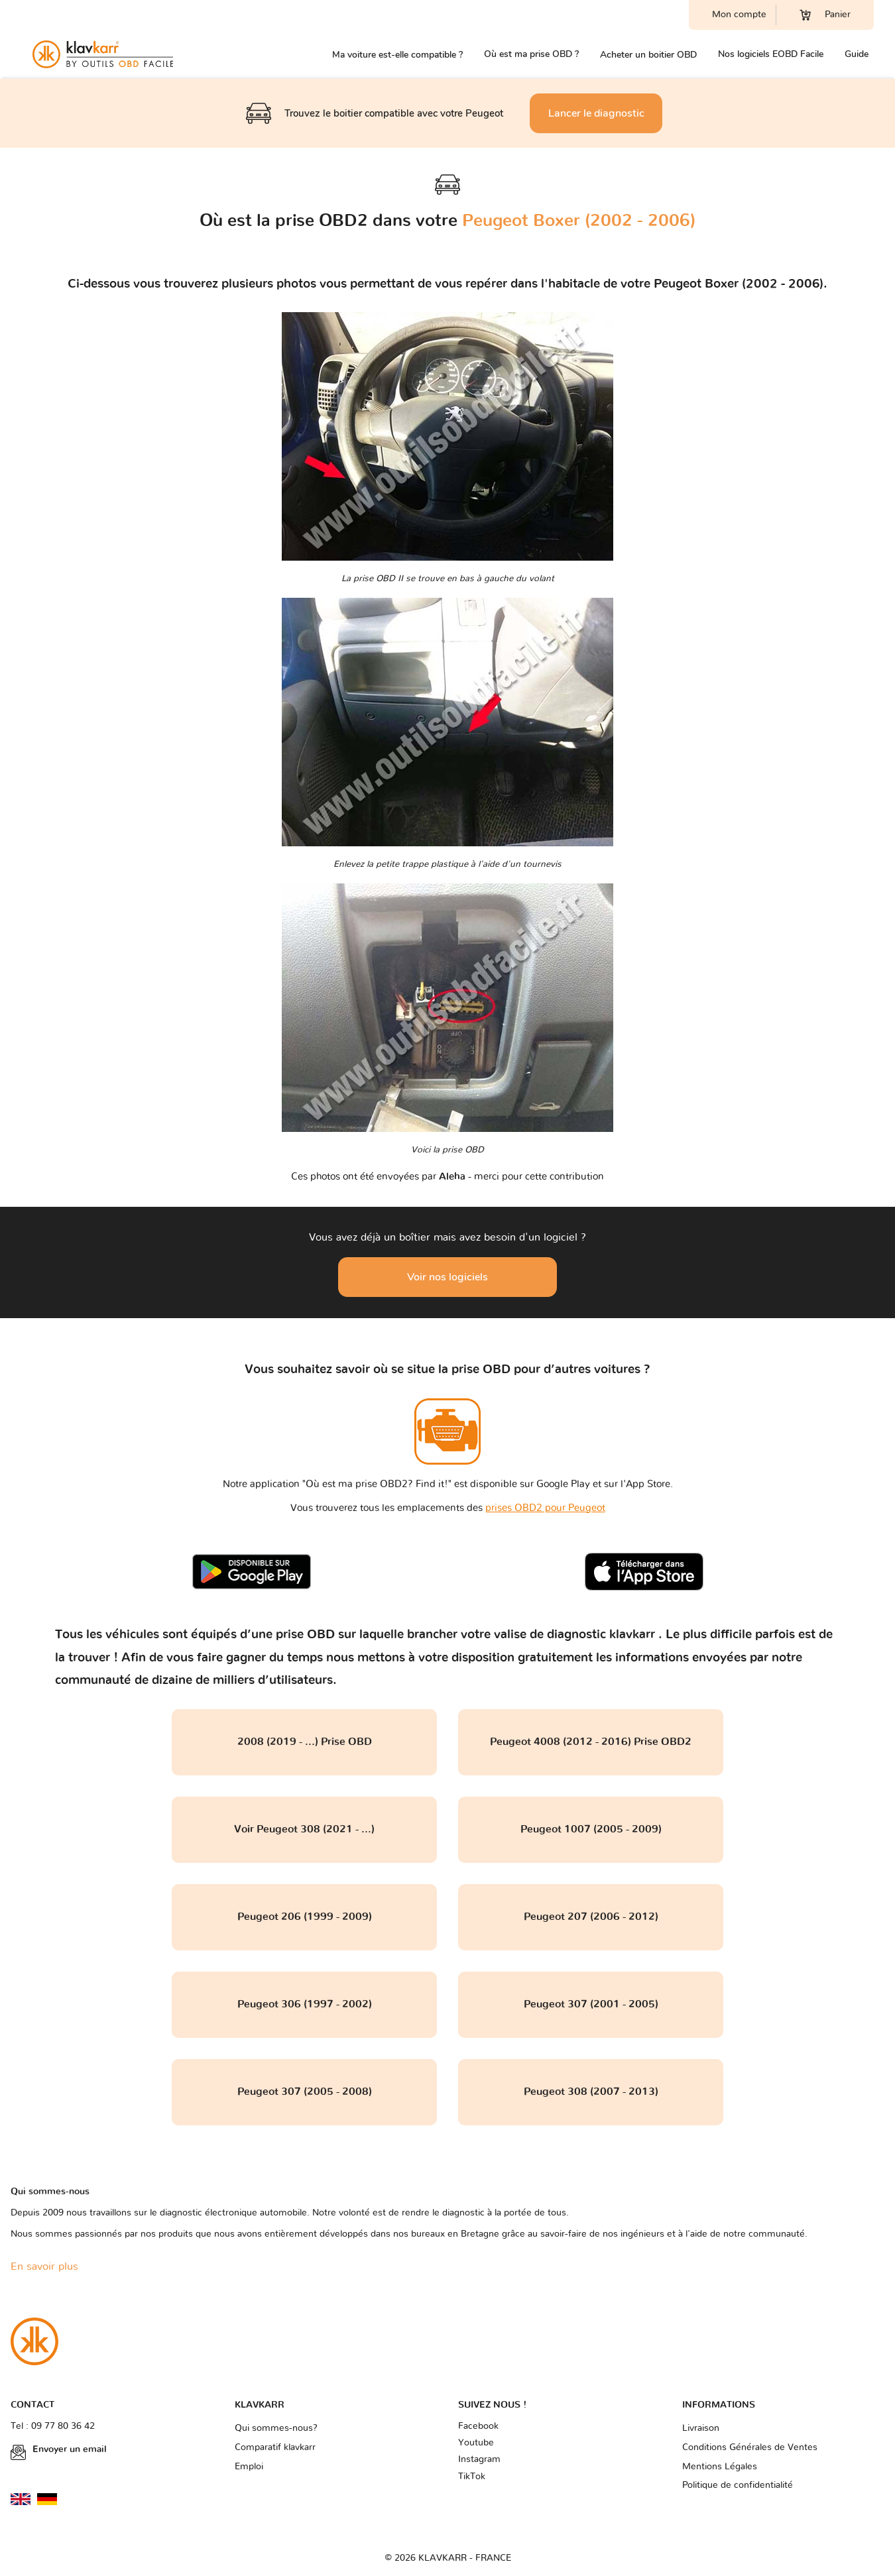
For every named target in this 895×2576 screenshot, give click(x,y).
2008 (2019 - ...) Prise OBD (304, 1741)
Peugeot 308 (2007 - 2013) (591, 2091)
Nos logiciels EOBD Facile (770, 54)
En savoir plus (44, 2266)
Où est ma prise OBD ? (531, 54)
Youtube (476, 2442)
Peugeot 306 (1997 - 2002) (304, 2004)
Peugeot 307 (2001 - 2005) (591, 2004)
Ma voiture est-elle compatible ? (397, 54)
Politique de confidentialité (737, 2485)
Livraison (700, 2428)
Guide (856, 54)
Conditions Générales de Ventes (749, 2447)
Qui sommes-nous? (276, 2428)
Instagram (479, 2459)
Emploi (249, 2466)
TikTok (471, 2476)
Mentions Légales (719, 2466)
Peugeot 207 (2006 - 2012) (591, 1916)
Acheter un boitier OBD (648, 54)
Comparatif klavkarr (275, 2447)
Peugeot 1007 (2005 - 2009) (591, 1829)
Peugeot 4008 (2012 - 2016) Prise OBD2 (590, 1741)
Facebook (478, 2426)
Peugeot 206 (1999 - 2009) (304, 1916)
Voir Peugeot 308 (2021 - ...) (304, 1829)
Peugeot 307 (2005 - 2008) (304, 2091)
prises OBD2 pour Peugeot (545, 1508)
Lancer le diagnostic (596, 113)
